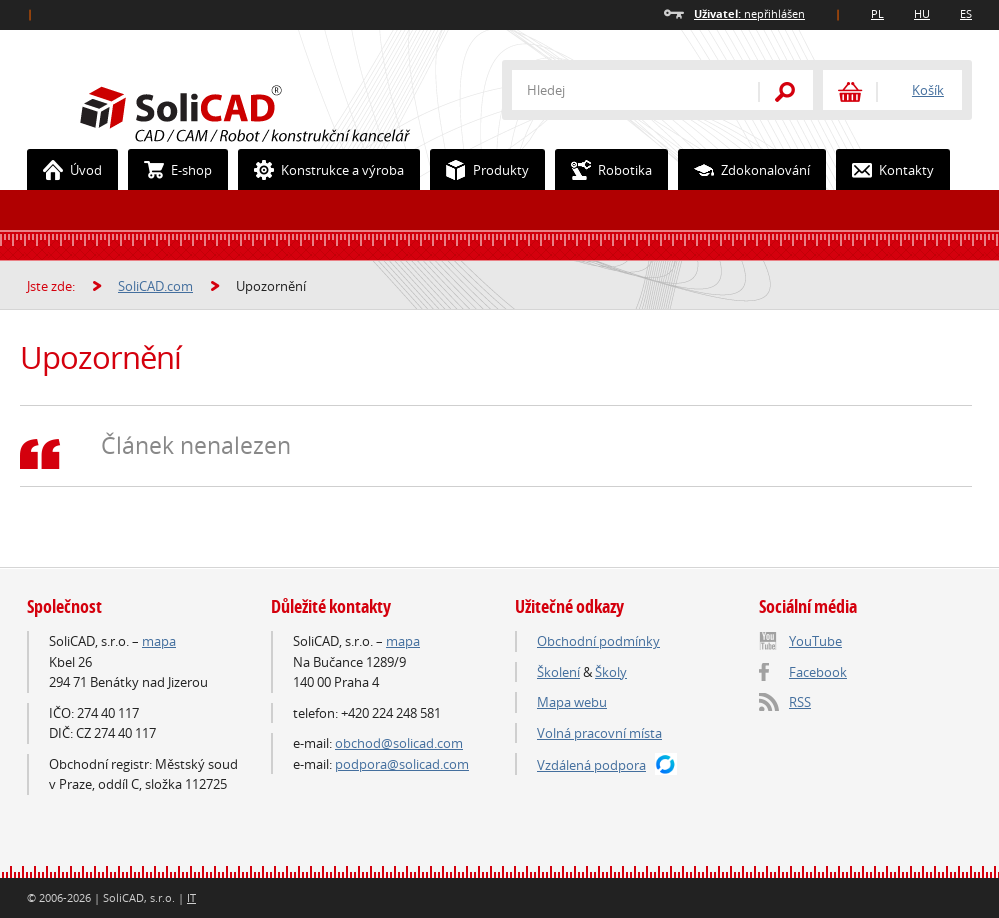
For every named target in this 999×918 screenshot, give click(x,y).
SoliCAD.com (277, 111)
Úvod (65, 170)
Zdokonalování (744, 170)
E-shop (170, 170)
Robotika (604, 170)
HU (922, 13)
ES (966, 13)
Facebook (818, 672)
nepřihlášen (749, 13)
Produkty (480, 170)
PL (877, 13)
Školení (558, 672)
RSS (800, 702)
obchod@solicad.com (399, 743)
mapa (159, 641)
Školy (611, 672)
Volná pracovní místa (599, 733)
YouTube (815, 641)
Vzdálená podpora (591, 765)
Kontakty (885, 170)
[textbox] (622, 90)
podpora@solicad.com (402, 764)
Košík (928, 90)
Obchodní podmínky (598, 641)
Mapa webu (572, 702)
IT (191, 897)
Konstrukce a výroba (321, 170)
